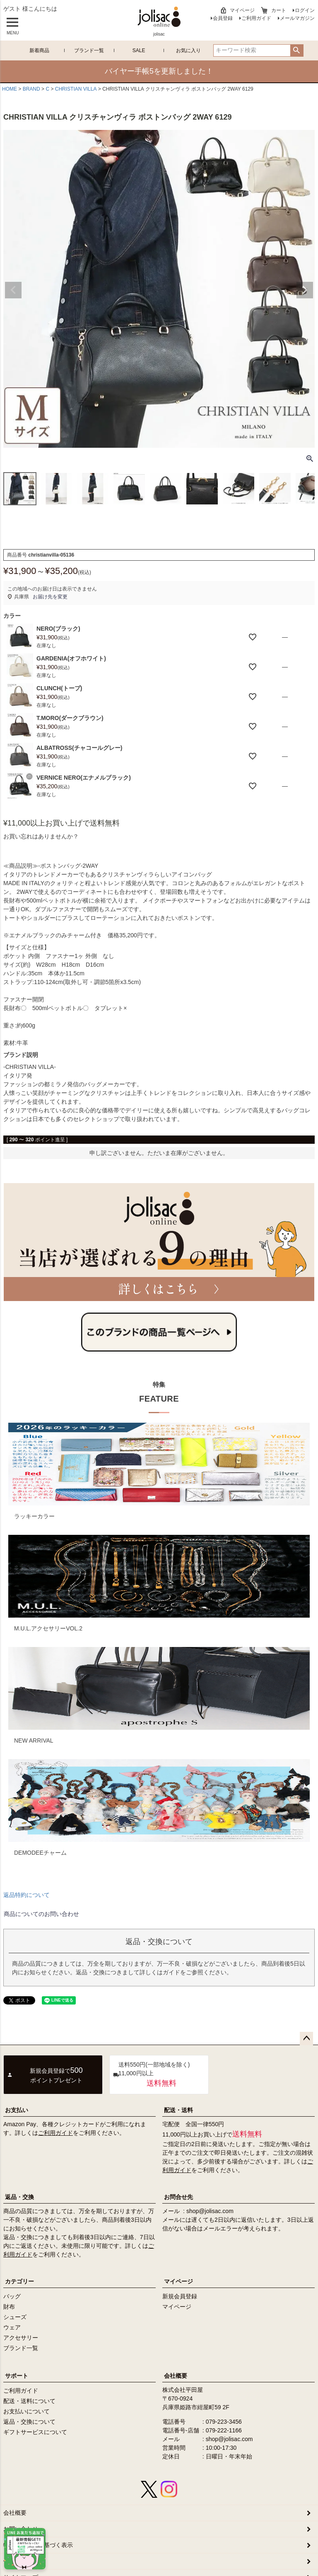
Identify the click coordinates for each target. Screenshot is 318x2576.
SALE (138, 50)
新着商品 (39, 50)
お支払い (16, 2110)
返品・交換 (19, 2197)
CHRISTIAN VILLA (76, 89)
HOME (9, 89)
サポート (16, 2375)
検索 (296, 50)
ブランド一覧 (89, 50)
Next (304, 290)
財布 (9, 2306)
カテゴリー (19, 2281)
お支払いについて (26, 2411)
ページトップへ (306, 2038)
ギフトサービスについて (35, 2432)
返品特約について (26, 1895)
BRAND (31, 89)
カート (278, 10)
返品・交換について (29, 2421)
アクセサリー (20, 2337)
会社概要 (175, 2375)
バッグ (12, 2296)
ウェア (12, 2327)
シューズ (14, 2317)
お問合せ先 (178, 2197)
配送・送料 (178, 2110)
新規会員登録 (179, 2296)
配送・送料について (29, 2401)
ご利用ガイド (256, 18)
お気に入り (188, 50)
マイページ (242, 10)
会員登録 (223, 18)
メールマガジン (297, 18)
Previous (13, 290)
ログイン (305, 10)
